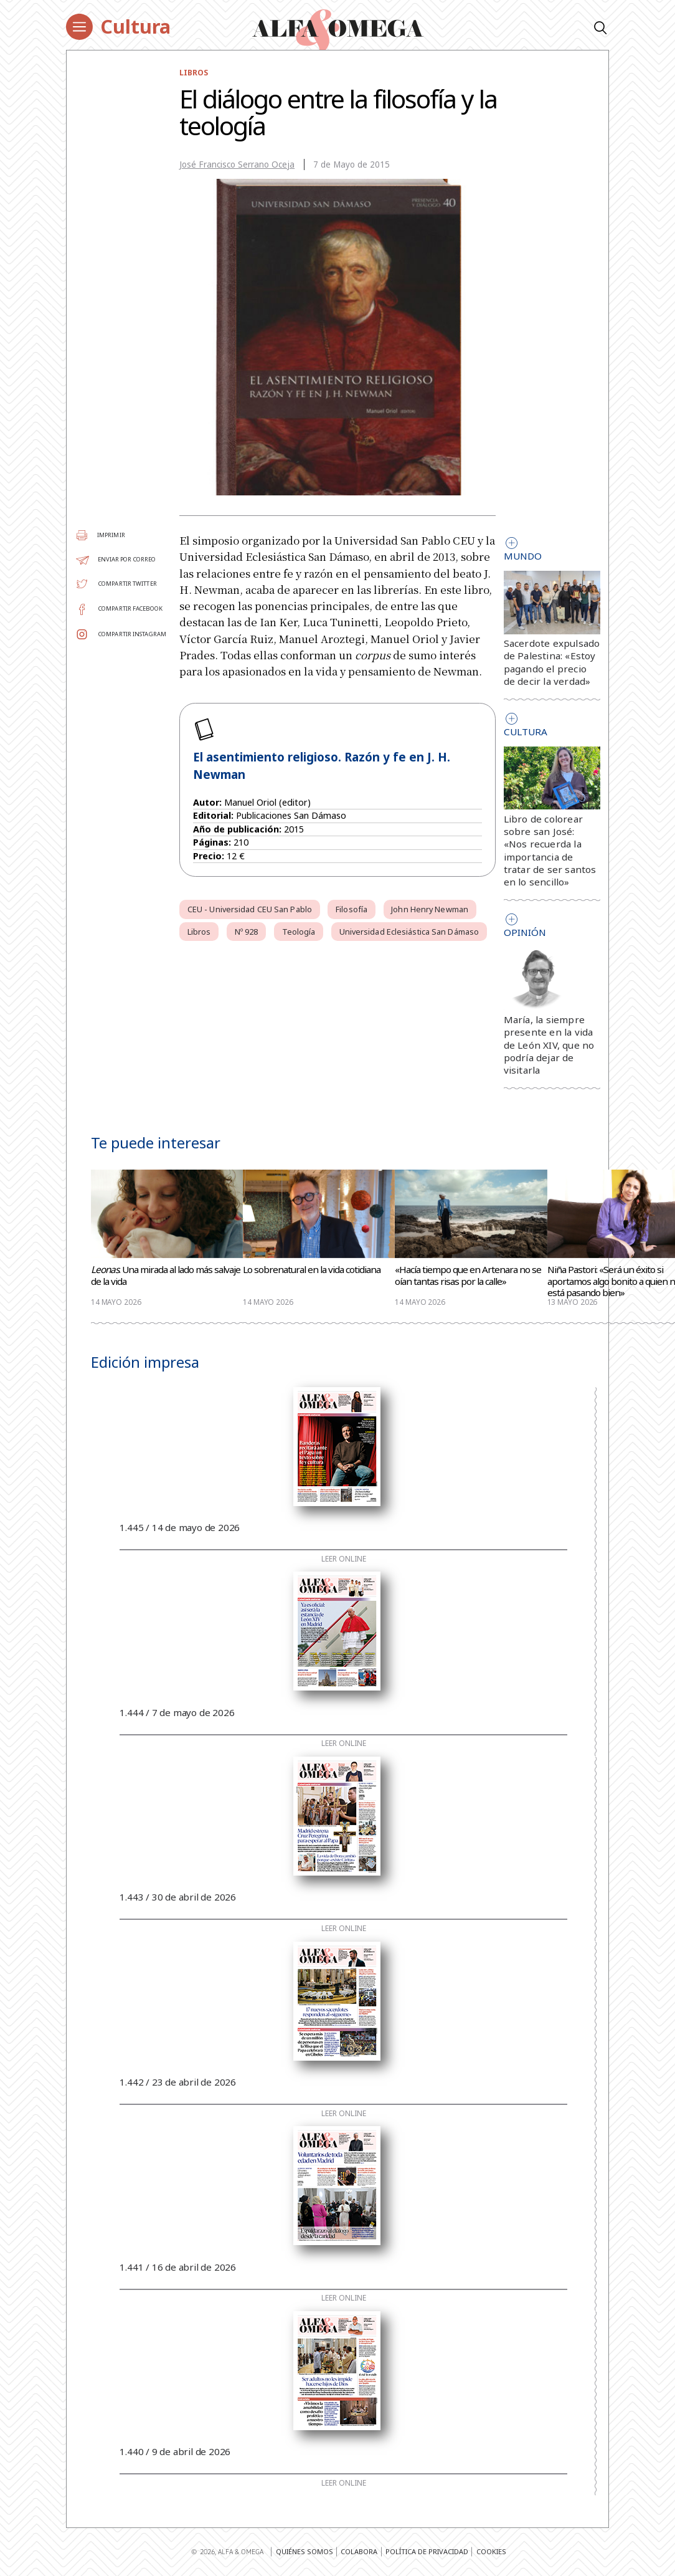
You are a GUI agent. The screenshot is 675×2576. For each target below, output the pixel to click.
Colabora (359, 2551)
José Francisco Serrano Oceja (237, 164)
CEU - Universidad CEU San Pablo (249, 909)
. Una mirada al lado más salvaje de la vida (165, 1275)
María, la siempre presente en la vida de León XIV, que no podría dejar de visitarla (549, 1044)
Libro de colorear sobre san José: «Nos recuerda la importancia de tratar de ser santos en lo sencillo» (550, 850)
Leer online (343, 1559)
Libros (193, 72)
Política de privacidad (426, 2551)
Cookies (491, 2551)
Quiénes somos (304, 2551)
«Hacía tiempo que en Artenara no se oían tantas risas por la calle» (468, 1275)
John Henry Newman (429, 909)
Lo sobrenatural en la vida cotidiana (311, 1270)
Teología (299, 931)
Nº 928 (246, 931)
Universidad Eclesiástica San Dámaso (409, 931)
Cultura (135, 26)
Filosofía (351, 909)
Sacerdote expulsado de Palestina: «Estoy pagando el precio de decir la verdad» (552, 662)
